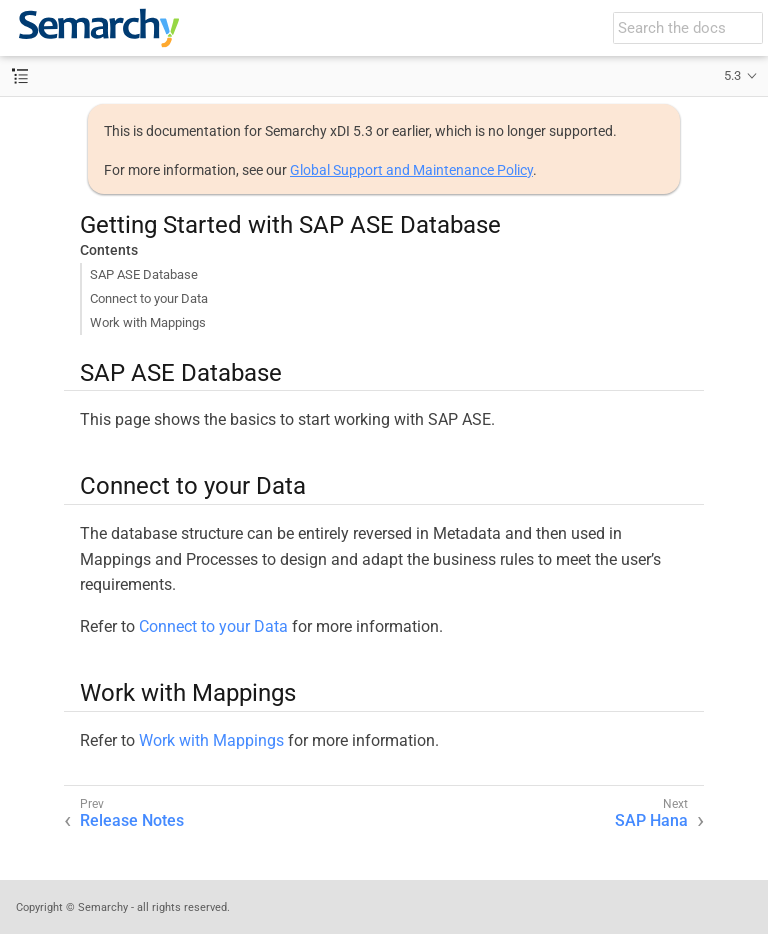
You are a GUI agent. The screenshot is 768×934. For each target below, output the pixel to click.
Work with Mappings (148, 322)
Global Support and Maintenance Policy (411, 170)
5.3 (732, 75)
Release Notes (132, 820)
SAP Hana (651, 820)
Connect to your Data (149, 298)
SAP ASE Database (144, 274)
